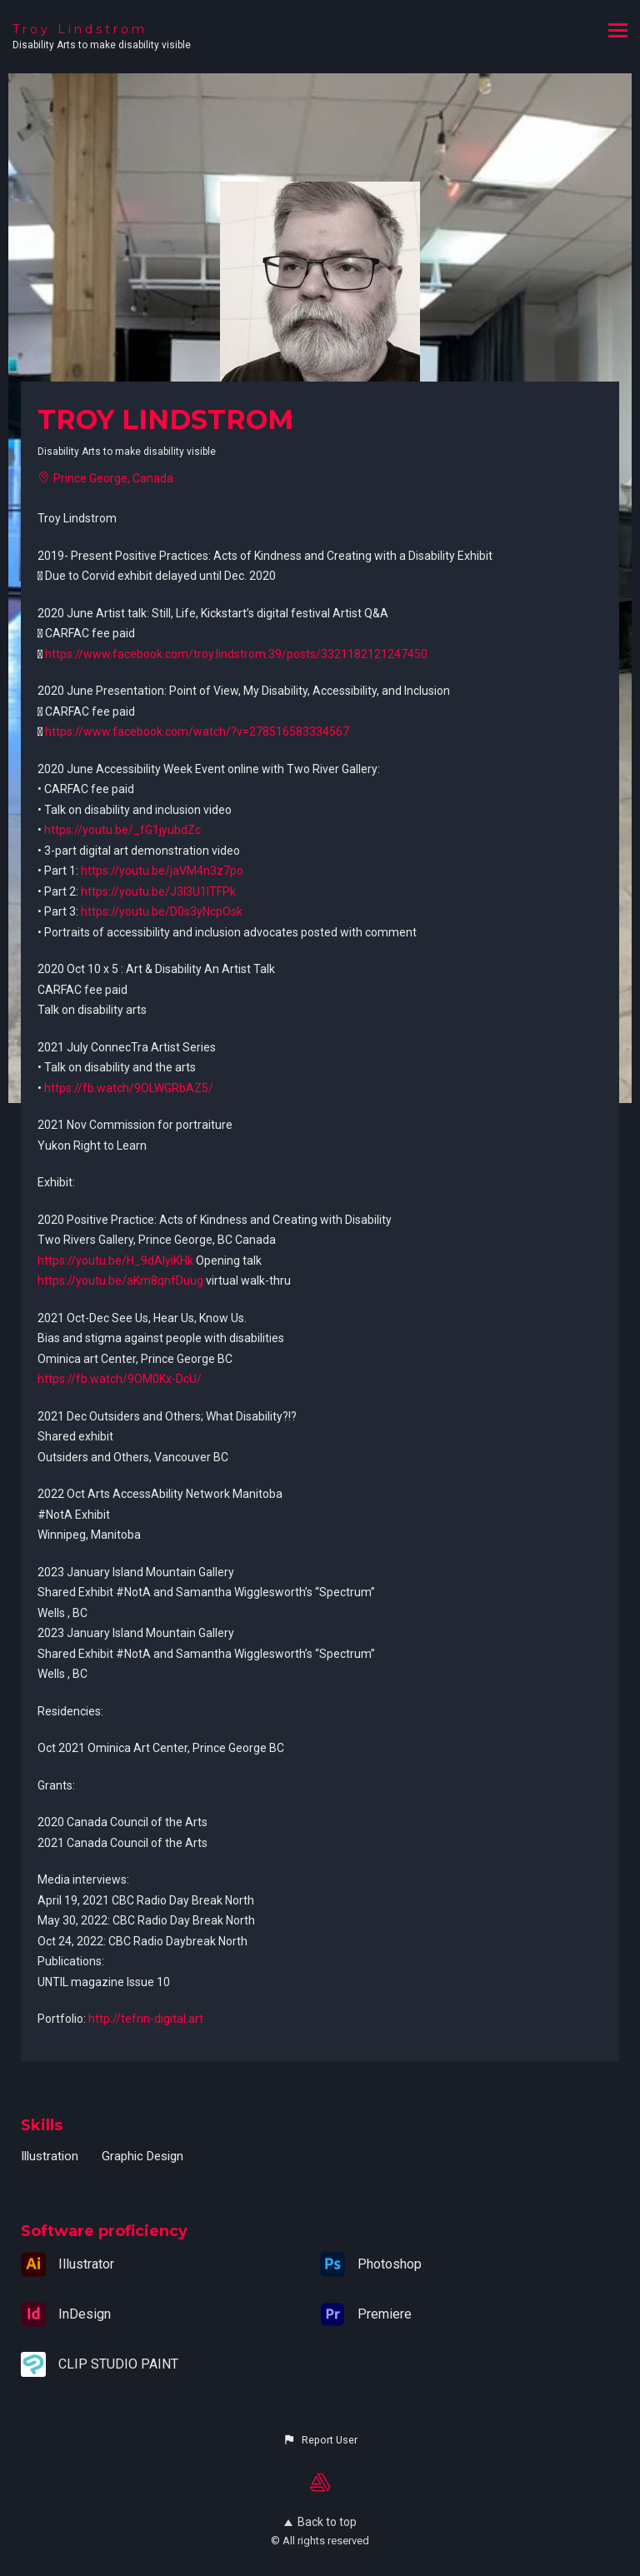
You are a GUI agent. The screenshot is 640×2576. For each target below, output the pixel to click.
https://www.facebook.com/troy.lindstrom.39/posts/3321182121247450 (236, 654)
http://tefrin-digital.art (145, 2018)
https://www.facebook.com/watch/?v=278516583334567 (197, 731)
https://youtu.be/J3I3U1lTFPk (158, 891)
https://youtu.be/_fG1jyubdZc (122, 829)
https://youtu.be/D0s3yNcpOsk (161, 911)
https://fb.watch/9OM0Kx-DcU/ (120, 1378)
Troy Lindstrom (80, 29)
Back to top (320, 2522)
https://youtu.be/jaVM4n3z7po (162, 870)
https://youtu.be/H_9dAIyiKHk (115, 1260)
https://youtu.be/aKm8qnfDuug (120, 1280)
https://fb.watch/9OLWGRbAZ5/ (128, 1088)
